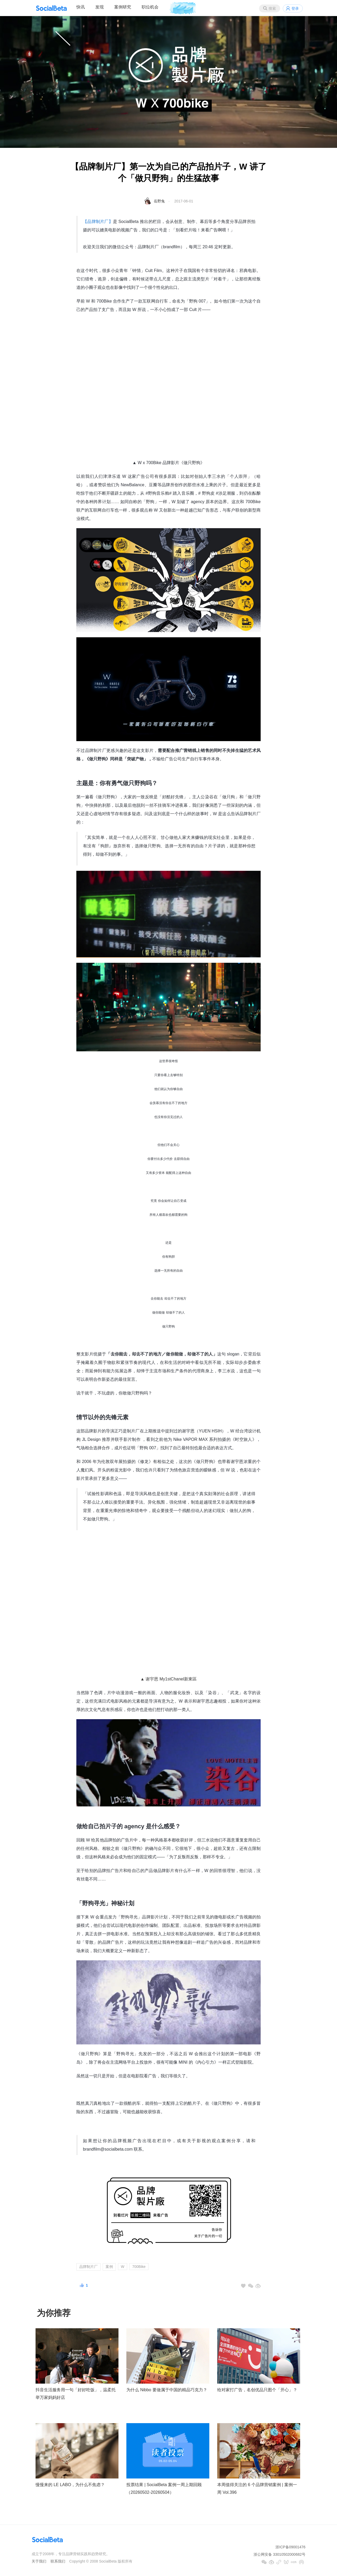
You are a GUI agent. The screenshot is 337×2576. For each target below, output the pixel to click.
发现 (99, 7)
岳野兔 (159, 201)
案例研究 (122, 7)
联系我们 (58, 2561)
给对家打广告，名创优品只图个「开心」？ (257, 2390)
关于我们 (39, 2561)
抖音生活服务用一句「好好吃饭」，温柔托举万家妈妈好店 (76, 2394)
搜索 (272, 8)
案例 (109, 2266)
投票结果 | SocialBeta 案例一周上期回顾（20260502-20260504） (164, 2488)
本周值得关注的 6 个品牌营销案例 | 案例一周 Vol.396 (257, 2488)
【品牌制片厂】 (98, 221)
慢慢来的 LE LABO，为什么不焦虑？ (70, 2484)
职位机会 (150, 7)
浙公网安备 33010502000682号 (279, 2554)
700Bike (139, 2266)
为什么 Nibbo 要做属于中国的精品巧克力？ (166, 2390)
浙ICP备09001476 (290, 2547)
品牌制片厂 (88, 2266)
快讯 (80, 7)
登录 (295, 8)
